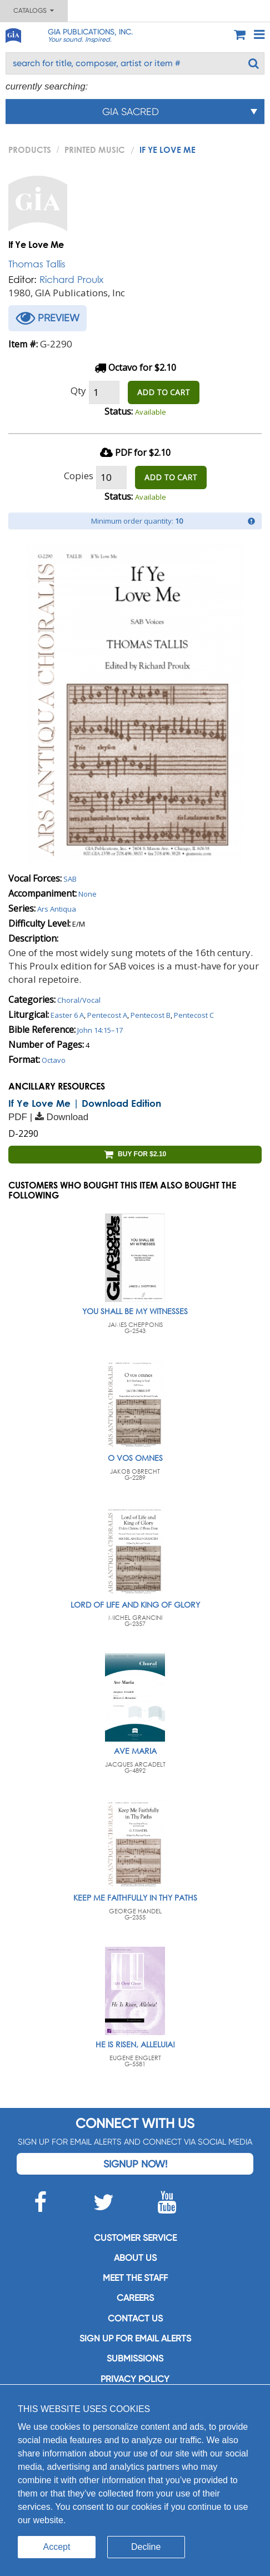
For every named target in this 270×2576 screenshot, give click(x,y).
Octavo (54, 1060)
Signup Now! (135, 2164)
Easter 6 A (67, 1015)
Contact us (135, 2318)
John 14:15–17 (100, 1030)
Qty (78, 390)
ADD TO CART (163, 392)
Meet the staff (135, 2277)
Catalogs (33, 10)
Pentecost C (194, 1015)
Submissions (135, 2358)
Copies (78, 475)
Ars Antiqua (56, 909)
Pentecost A (107, 1015)
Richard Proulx (71, 279)
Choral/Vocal (79, 1000)
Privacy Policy (135, 2379)
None (87, 894)
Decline (146, 2547)
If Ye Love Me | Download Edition (84, 1103)
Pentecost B (151, 1015)
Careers (135, 2297)
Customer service (135, 2237)
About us (135, 2257)
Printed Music (94, 150)
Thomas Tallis (37, 264)
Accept (57, 2547)
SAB (70, 879)
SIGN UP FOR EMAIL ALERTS (135, 2338)
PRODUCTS (29, 150)
